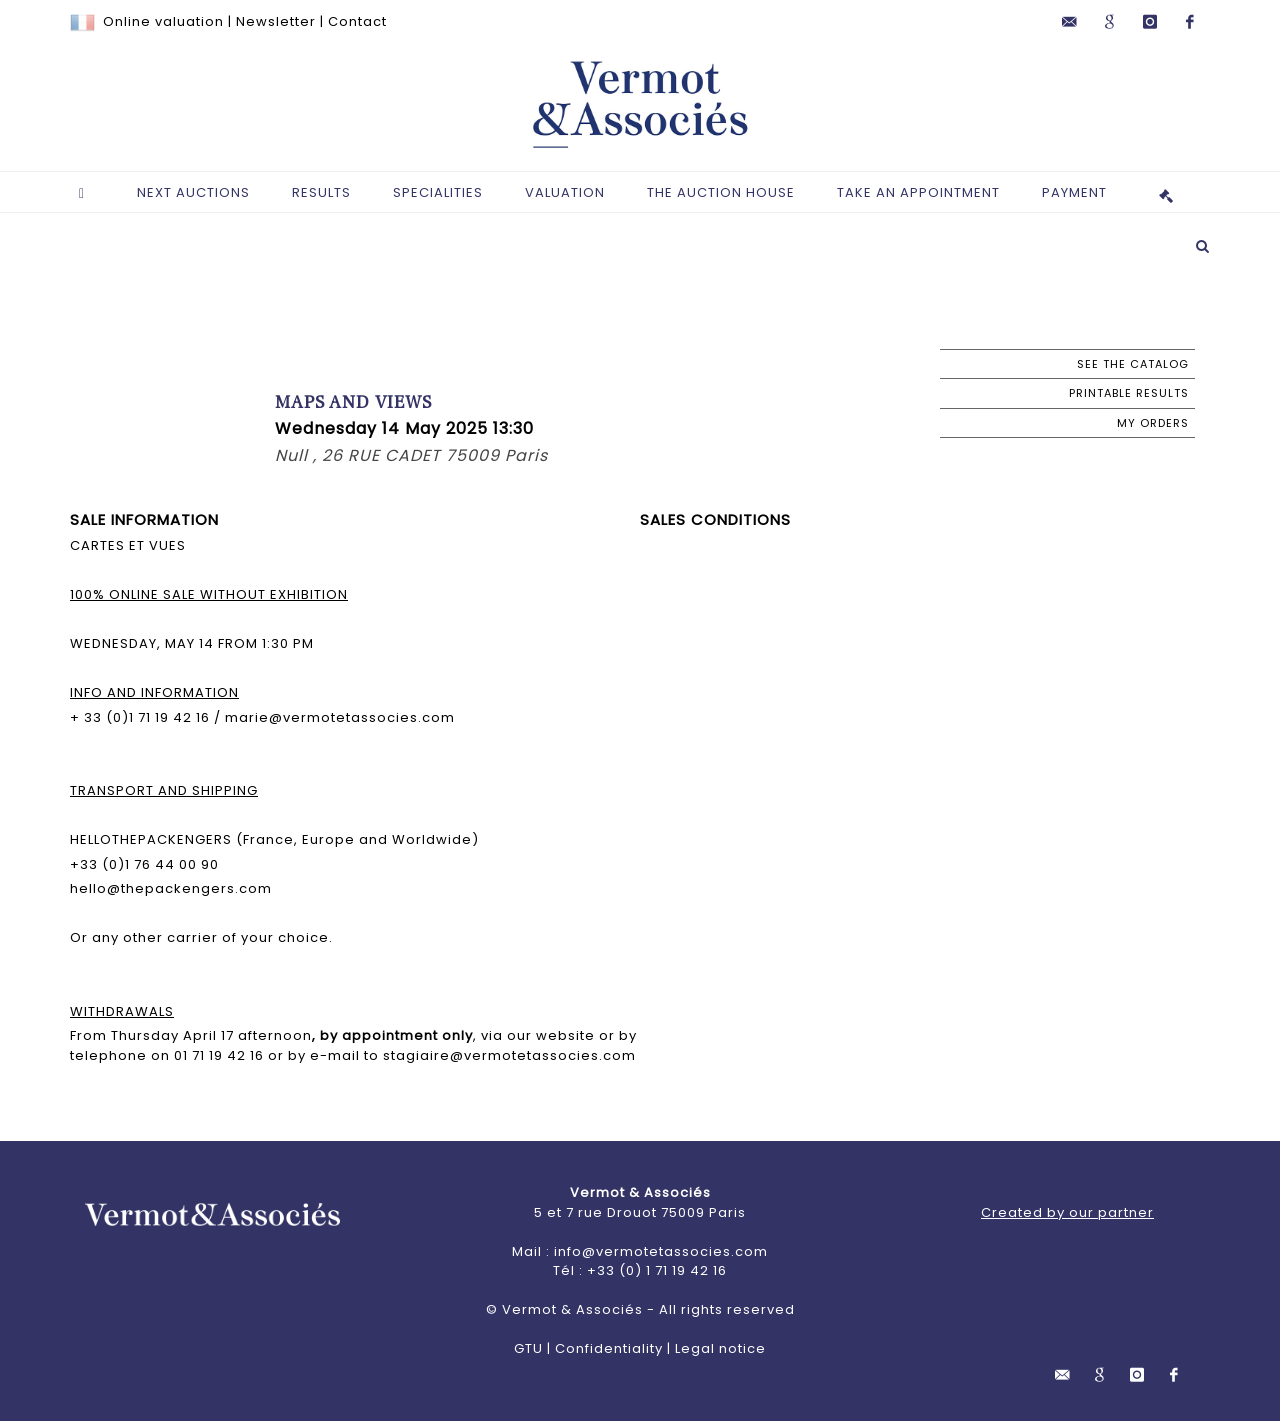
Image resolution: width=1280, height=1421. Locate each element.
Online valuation (163, 21)
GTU (528, 1348)
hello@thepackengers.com (171, 888)
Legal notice (720, 1348)
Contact (357, 21)
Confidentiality (609, 1348)
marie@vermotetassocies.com (338, 717)
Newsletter (276, 21)
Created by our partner (1067, 1212)
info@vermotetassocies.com (661, 1251)
